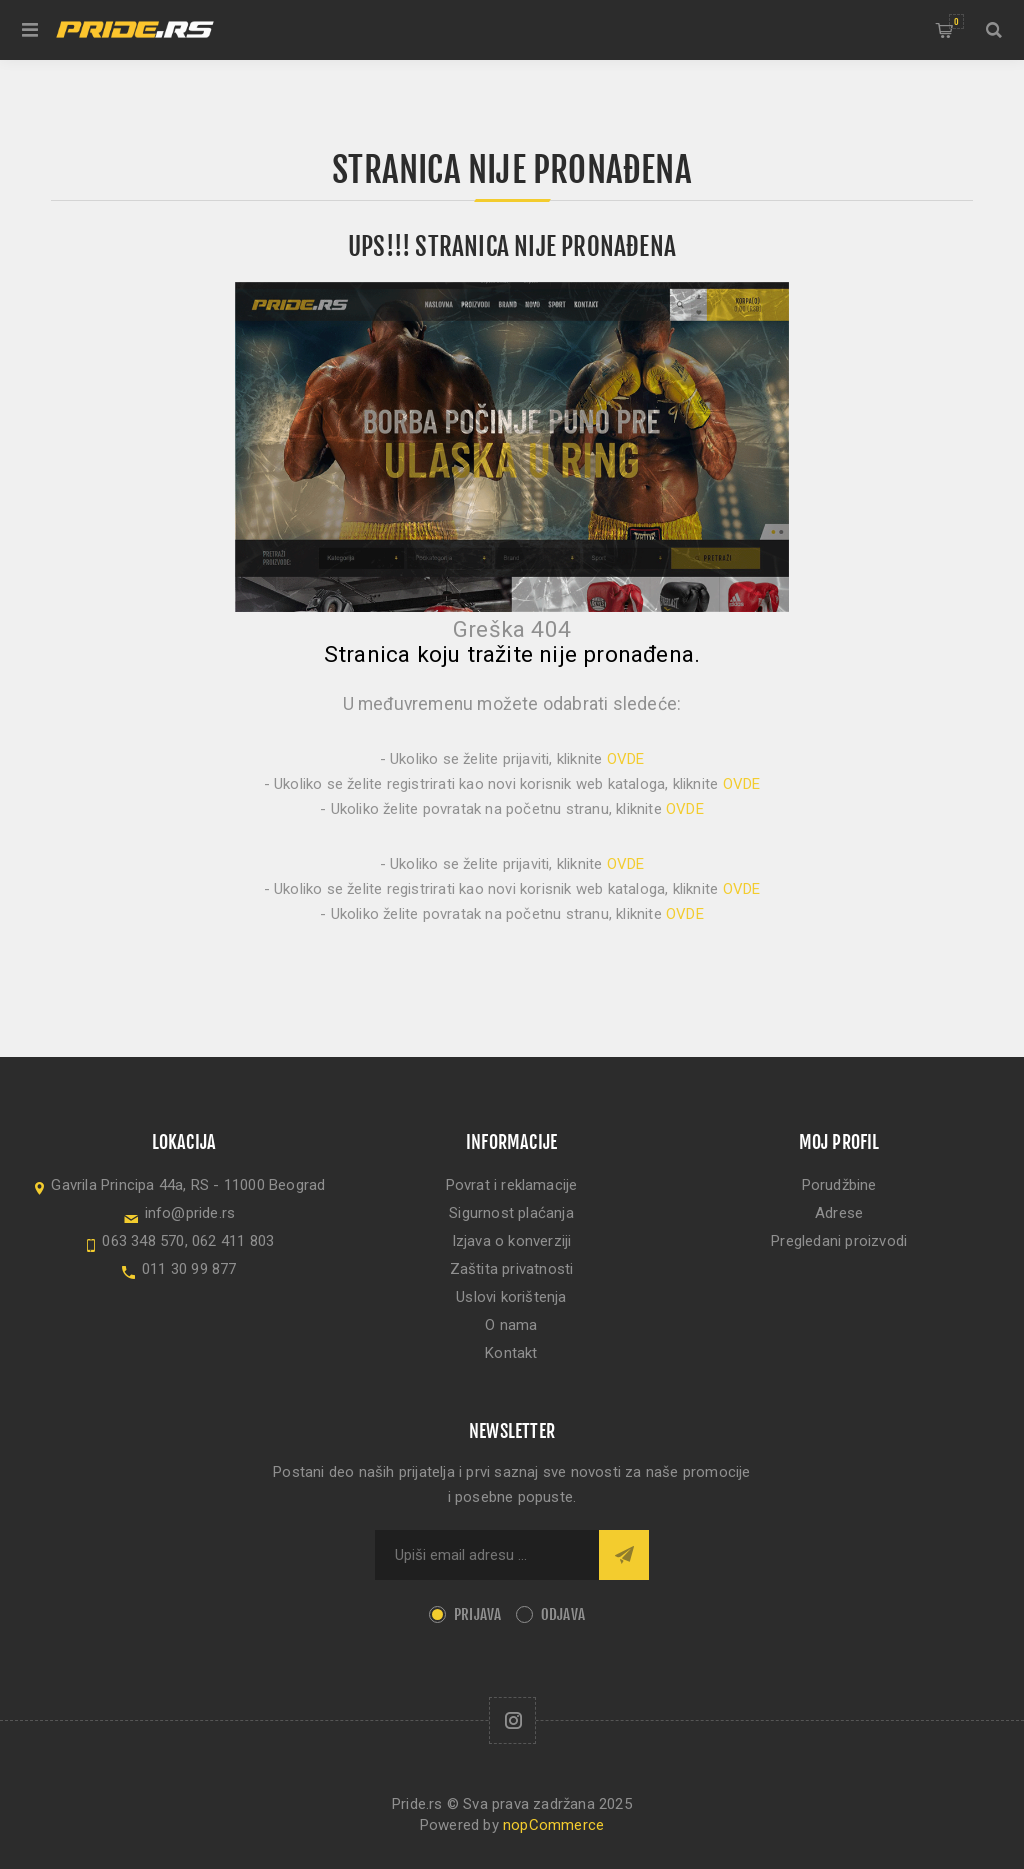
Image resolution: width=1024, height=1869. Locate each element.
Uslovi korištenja (511, 1297)
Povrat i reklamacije (512, 1185)
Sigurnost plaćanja (511, 1213)
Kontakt (511, 1353)
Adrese (839, 1213)
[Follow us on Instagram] (512, 1720)
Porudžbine (839, 1185)
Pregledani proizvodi (839, 1241)
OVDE (626, 759)
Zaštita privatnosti (512, 1269)
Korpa (956, 21)
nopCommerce (553, 1825)
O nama (511, 1325)
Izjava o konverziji (512, 1241)
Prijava (477, 1614)
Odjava (563, 1614)
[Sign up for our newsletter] (487, 1555)
